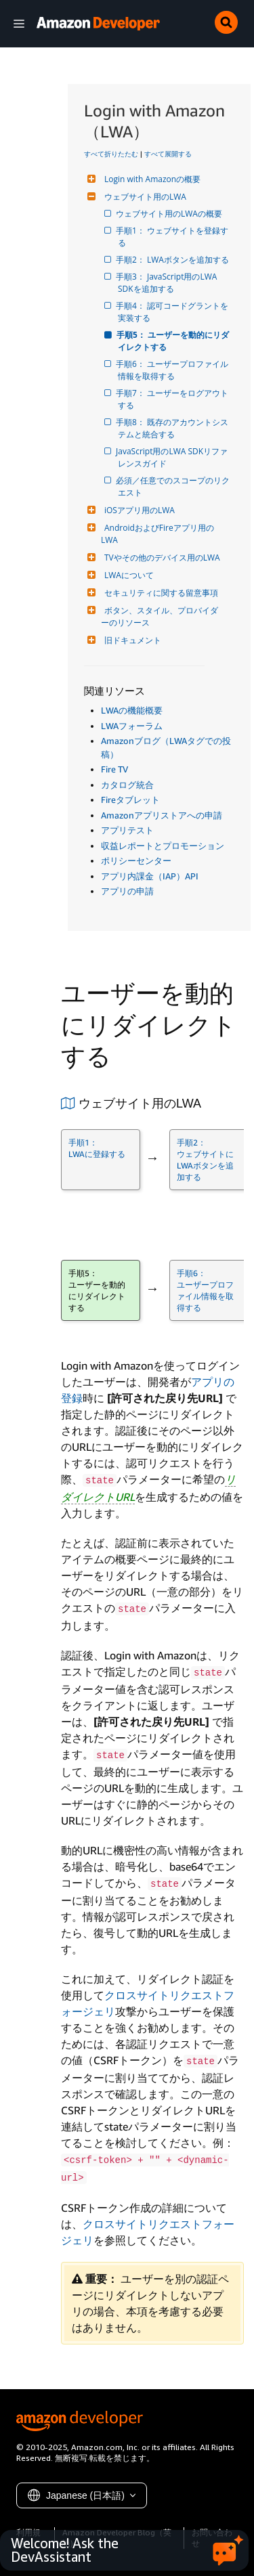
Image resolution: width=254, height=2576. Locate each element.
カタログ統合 (127, 784)
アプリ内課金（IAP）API (149, 876)
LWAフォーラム (132, 725)
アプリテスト (127, 830)
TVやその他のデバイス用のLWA (160, 557)
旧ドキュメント (131, 640)
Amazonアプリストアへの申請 (161, 815)
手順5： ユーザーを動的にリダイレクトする (173, 341)
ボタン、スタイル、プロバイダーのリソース (159, 616)
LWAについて (127, 575)
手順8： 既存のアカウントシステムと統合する (173, 428)
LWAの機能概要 (132, 710)
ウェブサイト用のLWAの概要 (170, 213)
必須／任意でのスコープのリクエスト (174, 486)
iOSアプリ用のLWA (138, 510)
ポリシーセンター (136, 860)
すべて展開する (168, 154)
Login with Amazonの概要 (150, 179)
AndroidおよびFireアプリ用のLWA (157, 534)
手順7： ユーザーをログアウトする (173, 399)
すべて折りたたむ (111, 154)
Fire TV (114, 769)
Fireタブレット (130, 799)
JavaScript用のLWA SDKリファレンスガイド (173, 457)
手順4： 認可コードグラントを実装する (173, 312)
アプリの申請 (127, 891)
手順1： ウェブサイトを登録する (173, 236)
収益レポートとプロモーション (162, 845)
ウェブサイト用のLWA (143, 196)
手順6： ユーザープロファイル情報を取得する (173, 370)
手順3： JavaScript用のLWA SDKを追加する (168, 282)
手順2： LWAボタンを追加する (173, 259)
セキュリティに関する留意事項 (159, 592)
